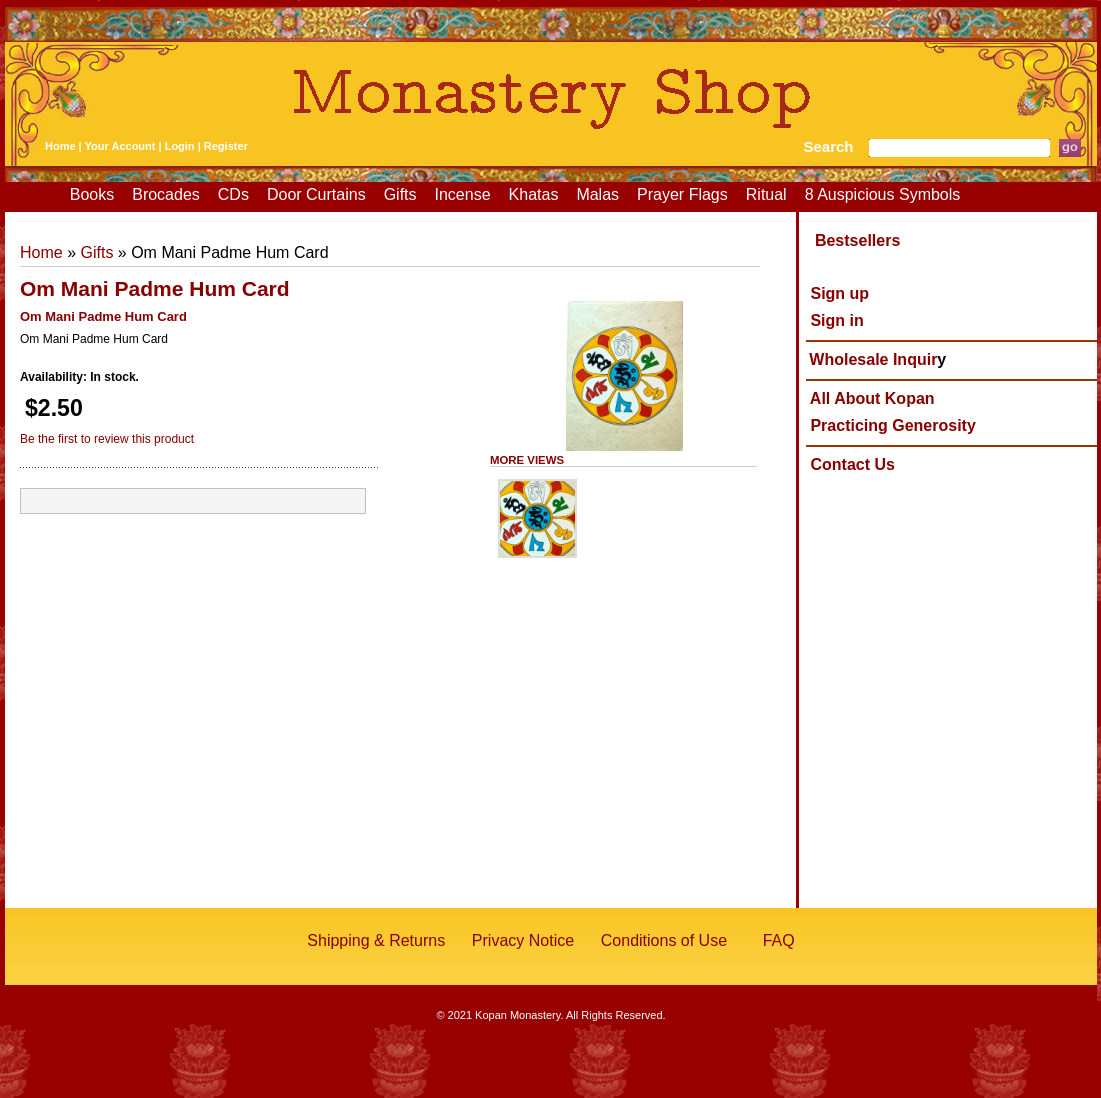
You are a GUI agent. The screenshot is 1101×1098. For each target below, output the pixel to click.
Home (60, 146)
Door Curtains (316, 194)
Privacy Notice (523, 940)
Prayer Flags (682, 194)
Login (180, 146)
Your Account (120, 146)
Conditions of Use (664, 940)
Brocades (166, 194)
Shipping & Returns (376, 940)
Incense (463, 194)
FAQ (779, 940)
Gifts (400, 194)
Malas (597, 194)
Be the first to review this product (107, 439)
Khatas (534, 194)
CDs (233, 194)
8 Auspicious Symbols (883, 194)
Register (226, 146)
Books (92, 194)
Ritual (766, 194)
